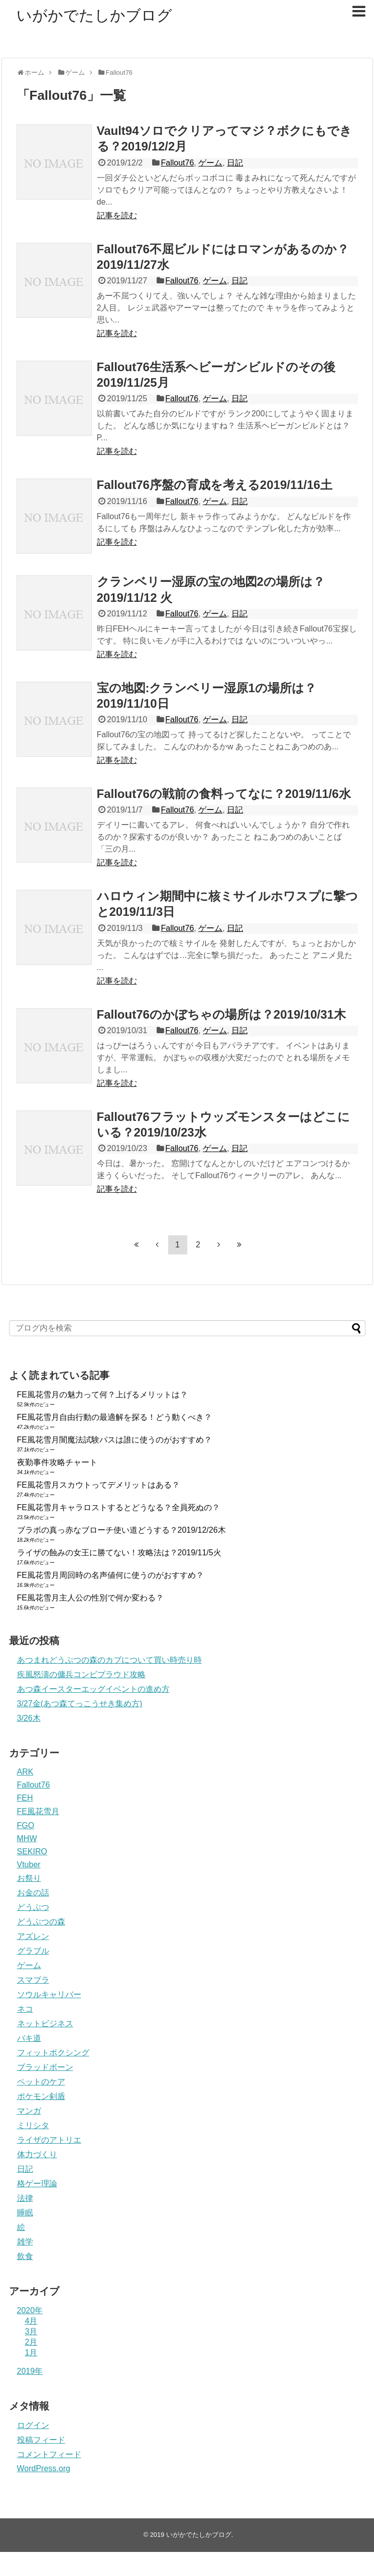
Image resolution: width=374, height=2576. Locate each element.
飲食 (25, 2256)
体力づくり (37, 2154)
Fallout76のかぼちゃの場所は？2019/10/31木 (221, 1014)
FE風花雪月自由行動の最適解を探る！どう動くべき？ (114, 1417)
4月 (31, 2321)
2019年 (30, 2371)
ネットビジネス (45, 2023)
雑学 (25, 2241)
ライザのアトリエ (49, 2140)
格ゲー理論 (37, 2183)
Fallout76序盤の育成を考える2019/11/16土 (214, 485)
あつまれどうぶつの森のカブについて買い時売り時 (109, 1660)
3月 (31, 2331)
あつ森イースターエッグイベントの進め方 (93, 1689)
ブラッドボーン (45, 2067)
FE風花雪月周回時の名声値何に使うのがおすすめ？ (110, 1575)
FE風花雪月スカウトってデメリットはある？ (98, 1485)
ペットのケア (41, 2081)
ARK (25, 1771)
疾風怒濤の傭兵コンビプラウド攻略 (81, 1674)
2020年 (30, 2310)
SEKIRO (32, 1851)
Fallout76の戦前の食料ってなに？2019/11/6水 (224, 793)
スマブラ (33, 1980)
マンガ (29, 2111)
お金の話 (33, 1892)
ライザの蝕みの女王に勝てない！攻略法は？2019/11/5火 (119, 1552)
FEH (25, 1798)
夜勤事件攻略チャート (57, 1462)
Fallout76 (177, 162)
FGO (26, 1825)
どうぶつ (33, 1907)
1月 (31, 2352)
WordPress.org (43, 2468)
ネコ (25, 2009)
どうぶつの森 (41, 1921)
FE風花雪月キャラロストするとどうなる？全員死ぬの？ (118, 1507)
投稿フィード (41, 2440)
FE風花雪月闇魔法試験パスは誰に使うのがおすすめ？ (114, 1439)
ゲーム (210, 162)
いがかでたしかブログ (94, 15)
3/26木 (29, 1718)
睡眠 (25, 2212)
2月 (31, 2342)
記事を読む (117, 215)
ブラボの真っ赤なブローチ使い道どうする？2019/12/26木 (121, 1530)
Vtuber (29, 1864)
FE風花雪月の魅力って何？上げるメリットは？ (102, 1394)
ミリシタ (33, 2125)
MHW (27, 1838)
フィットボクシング (53, 2052)
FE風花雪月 (38, 1811)
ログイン (33, 2425)
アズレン (33, 1936)
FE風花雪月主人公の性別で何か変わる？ (90, 1597)
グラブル (33, 1951)
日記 (235, 162)
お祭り (29, 1878)
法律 (25, 2198)
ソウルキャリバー (49, 1994)
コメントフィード (49, 2454)
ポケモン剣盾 (41, 2096)
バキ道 (29, 2038)
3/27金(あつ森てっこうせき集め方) (80, 1703)
